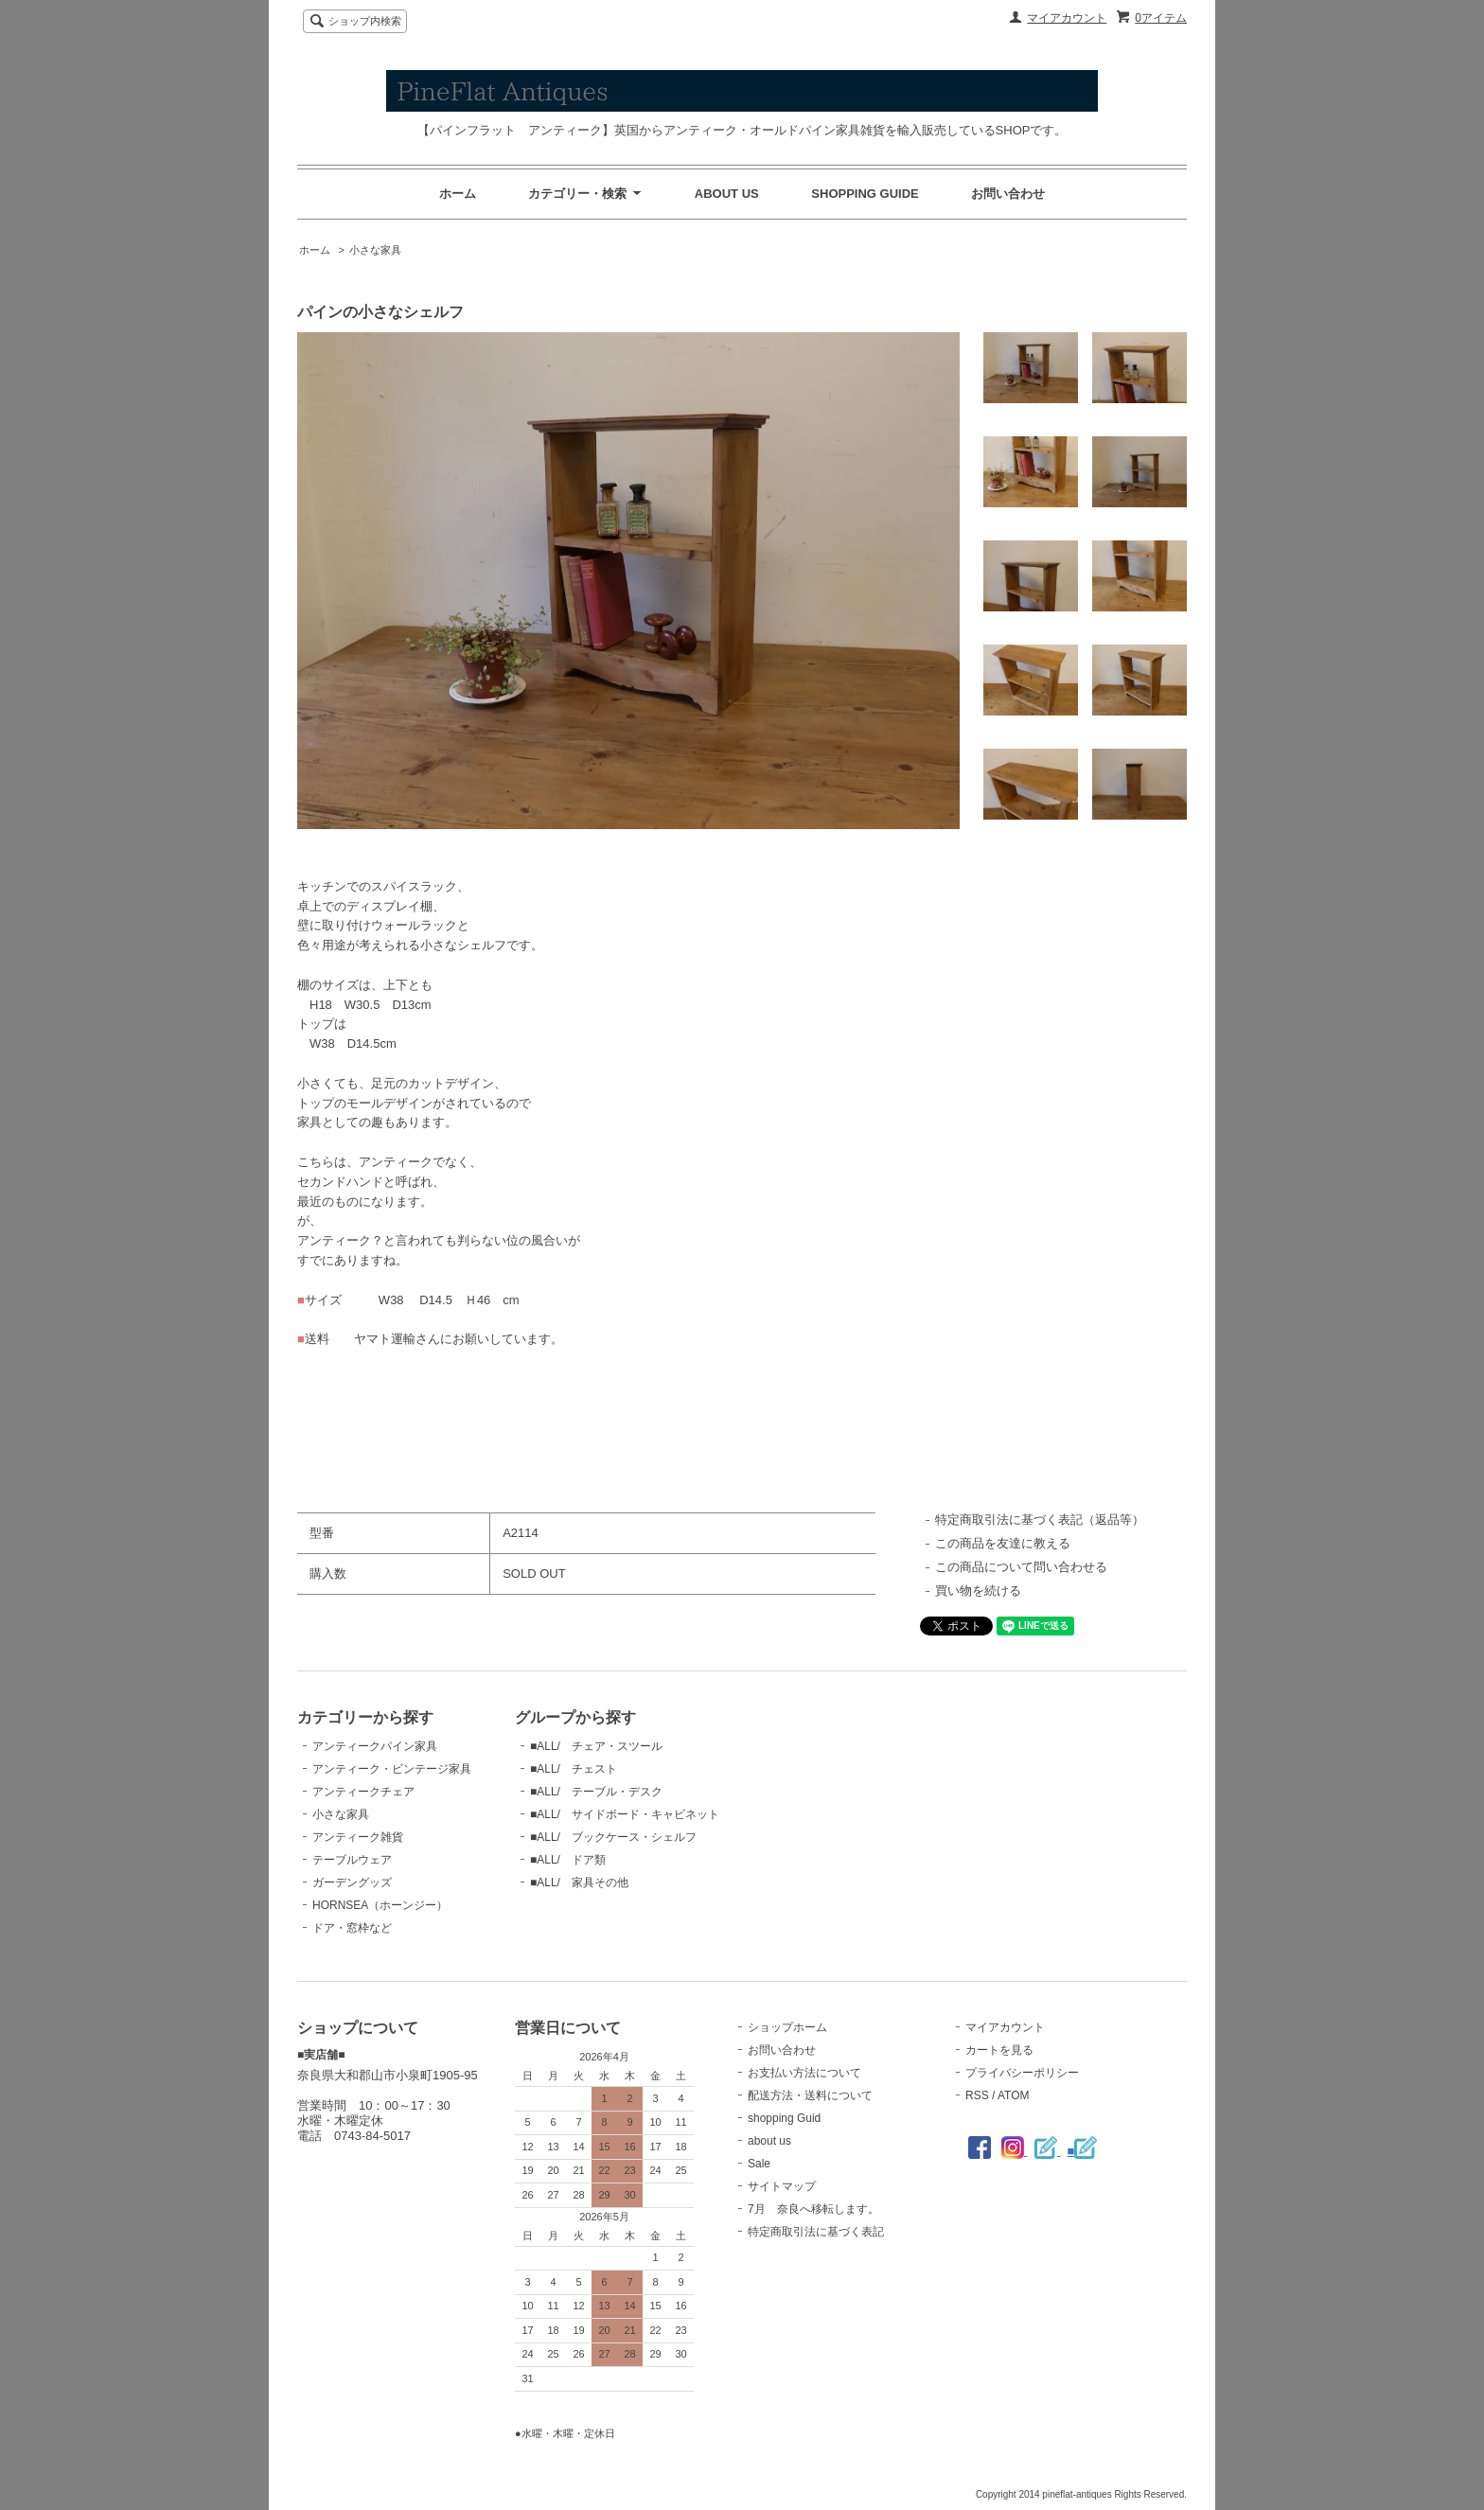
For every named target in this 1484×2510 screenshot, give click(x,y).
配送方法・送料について (810, 2095)
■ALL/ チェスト (573, 1769)
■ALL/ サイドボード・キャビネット (624, 1814)
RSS (977, 2095)
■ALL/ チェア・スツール (596, 1746)
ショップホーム (787, 2027)
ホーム (457, 193)
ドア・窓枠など (352, 1928)
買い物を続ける (978, 1590)
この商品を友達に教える (1002, 1543)
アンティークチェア (363, 1791)
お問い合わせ (1008, 193)
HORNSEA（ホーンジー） (380, 1905)
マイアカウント (1066, 18)
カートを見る (999, 2050)
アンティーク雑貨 (357, 1837)
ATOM (1014, 2095)
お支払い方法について (804, 2072)
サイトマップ (782, 2186)
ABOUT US (727, 193)
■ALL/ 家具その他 (579, 1882)
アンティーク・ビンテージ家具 (391, 1769)
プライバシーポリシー (1022, 2072)
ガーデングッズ (352, 1882)
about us (769, 2141)
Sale (759, 2163)
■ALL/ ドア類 (568, 1859)
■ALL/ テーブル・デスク (596, 1791)
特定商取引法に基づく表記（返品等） (1039, 1519)
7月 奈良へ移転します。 (813, 2209)
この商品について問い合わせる (1021, 1567)
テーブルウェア (352, 1859)
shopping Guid (784, 2118)
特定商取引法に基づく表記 (816, 2231)
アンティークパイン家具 (374, 1746)
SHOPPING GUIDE (864, 193)
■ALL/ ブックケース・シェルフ (613, 1837)
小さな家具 (375, 250)
